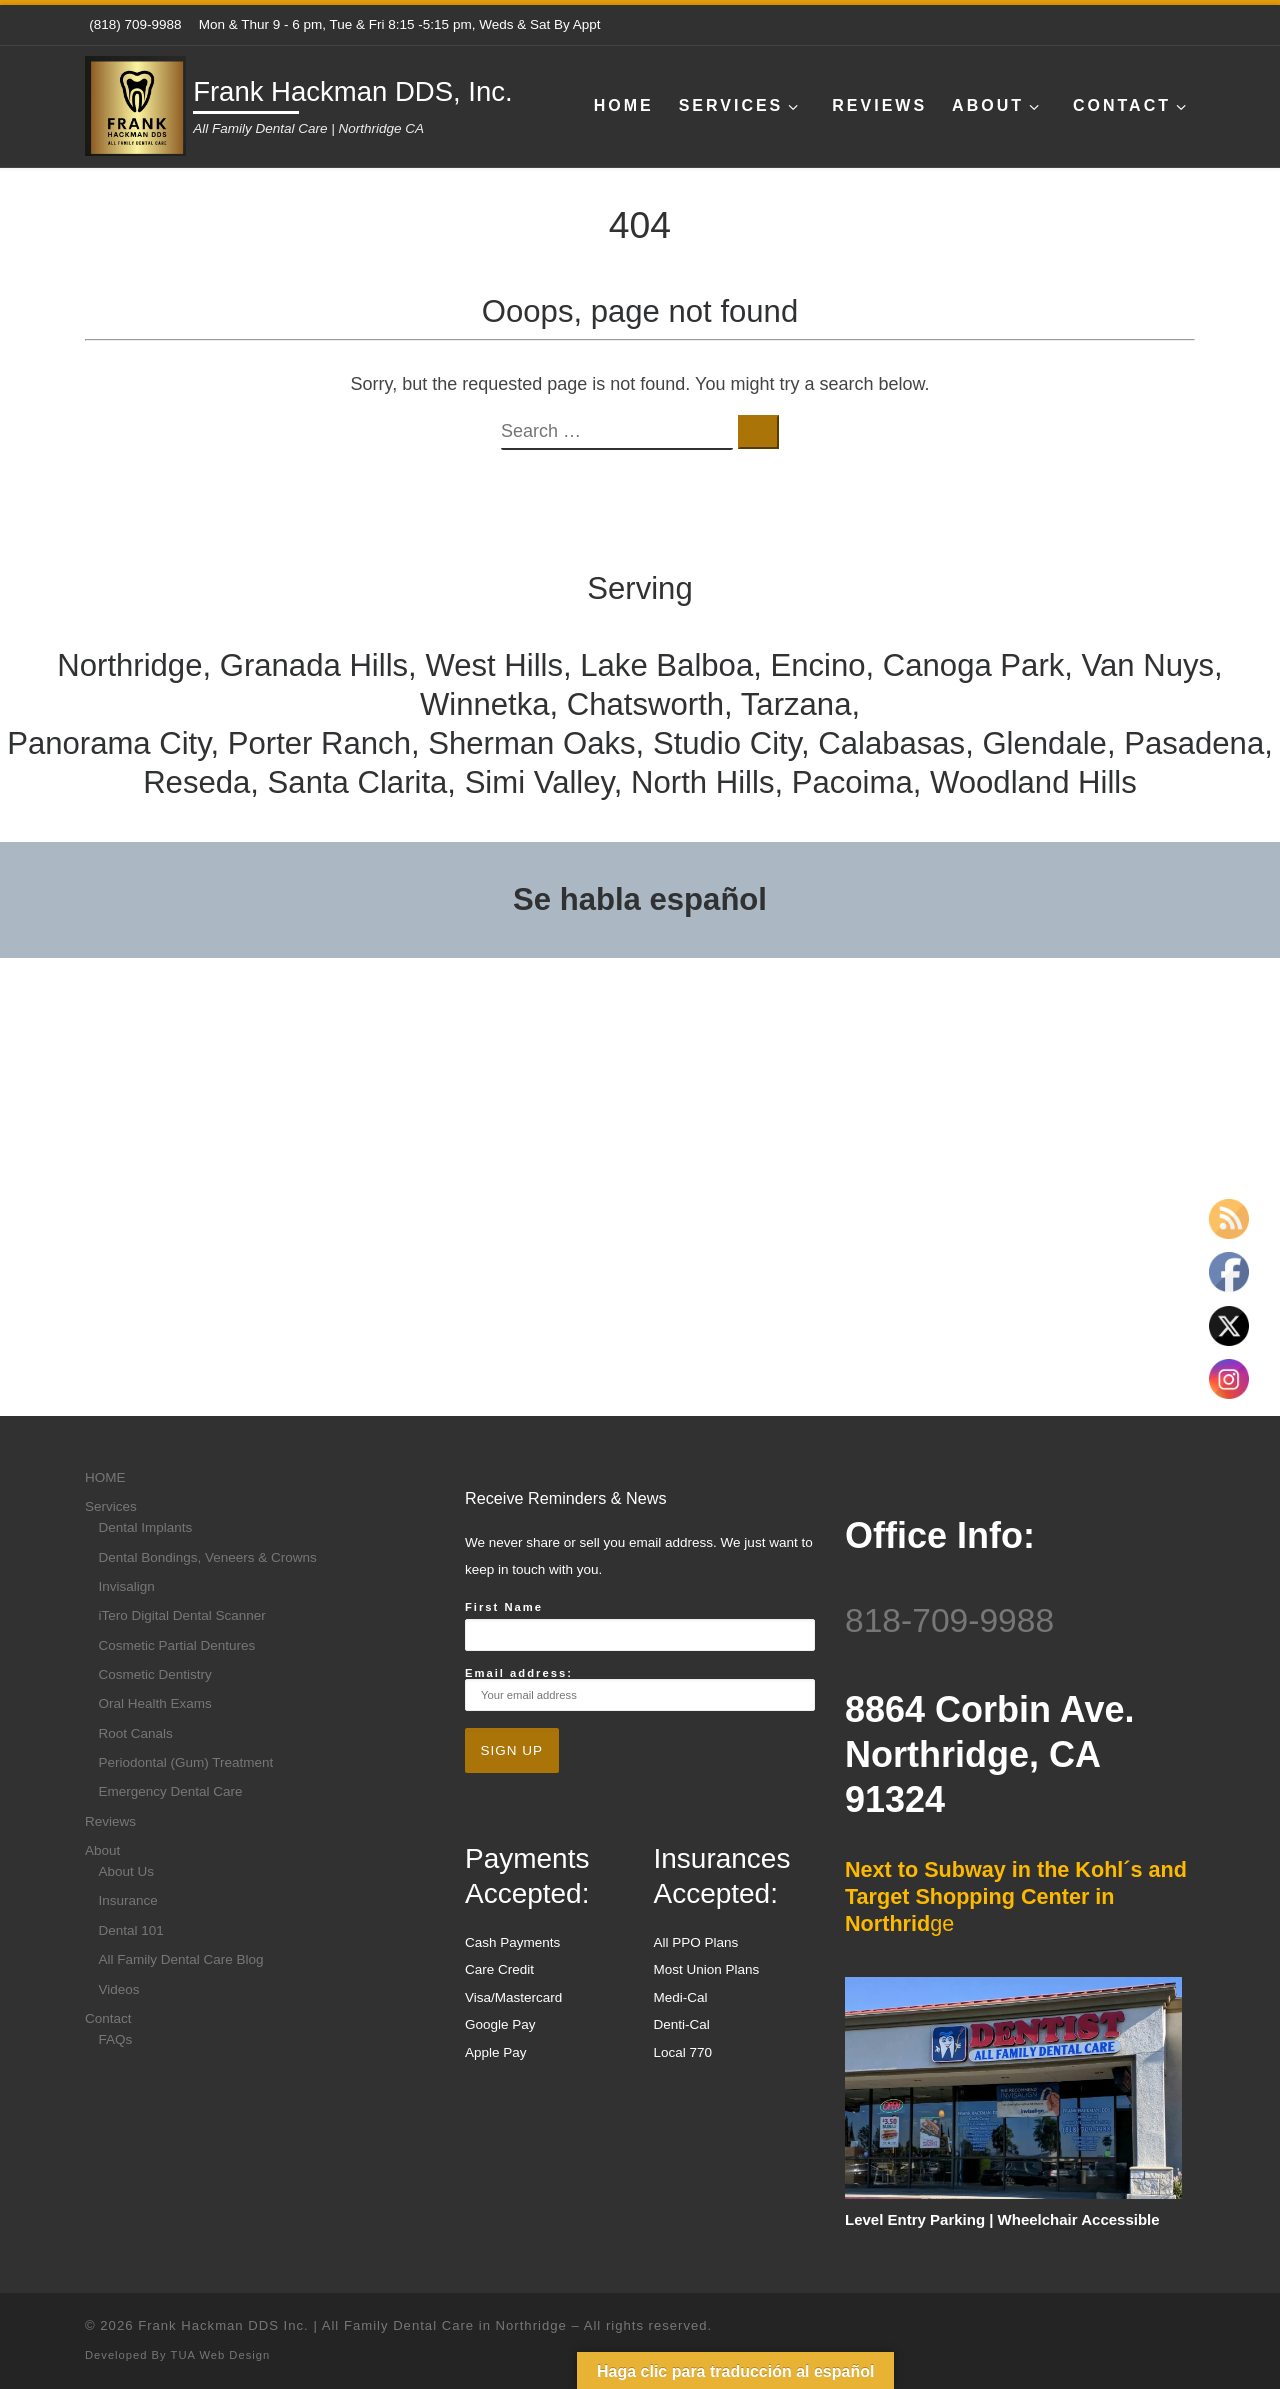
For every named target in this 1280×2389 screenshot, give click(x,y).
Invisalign (127, 1586)
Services (111, 1506)
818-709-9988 (949, 1620)
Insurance (128, 1900)
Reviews (110, 1821)
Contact (108, 2018)
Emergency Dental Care (171, 1791)
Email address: (640, 1689)
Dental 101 (131, 1930)
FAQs (116, 2039)
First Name (504, 1607)
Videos (119, 1989)
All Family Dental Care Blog (181, 1959)
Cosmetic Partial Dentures (177, 1645)
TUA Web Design (221, 2355)
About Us (127, 1871)
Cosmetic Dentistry (155, 1674)
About (102, 1850)
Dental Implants (146, 1527)
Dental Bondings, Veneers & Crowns (208, 1557)
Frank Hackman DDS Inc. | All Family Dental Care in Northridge (352, 2325)
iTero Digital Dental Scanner (182, 1615)
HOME (105, 1477)
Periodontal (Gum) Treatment (186, 1762)
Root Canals (136, 1733)
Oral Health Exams (155, 1703)
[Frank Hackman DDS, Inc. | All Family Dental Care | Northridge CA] (135, 103)
